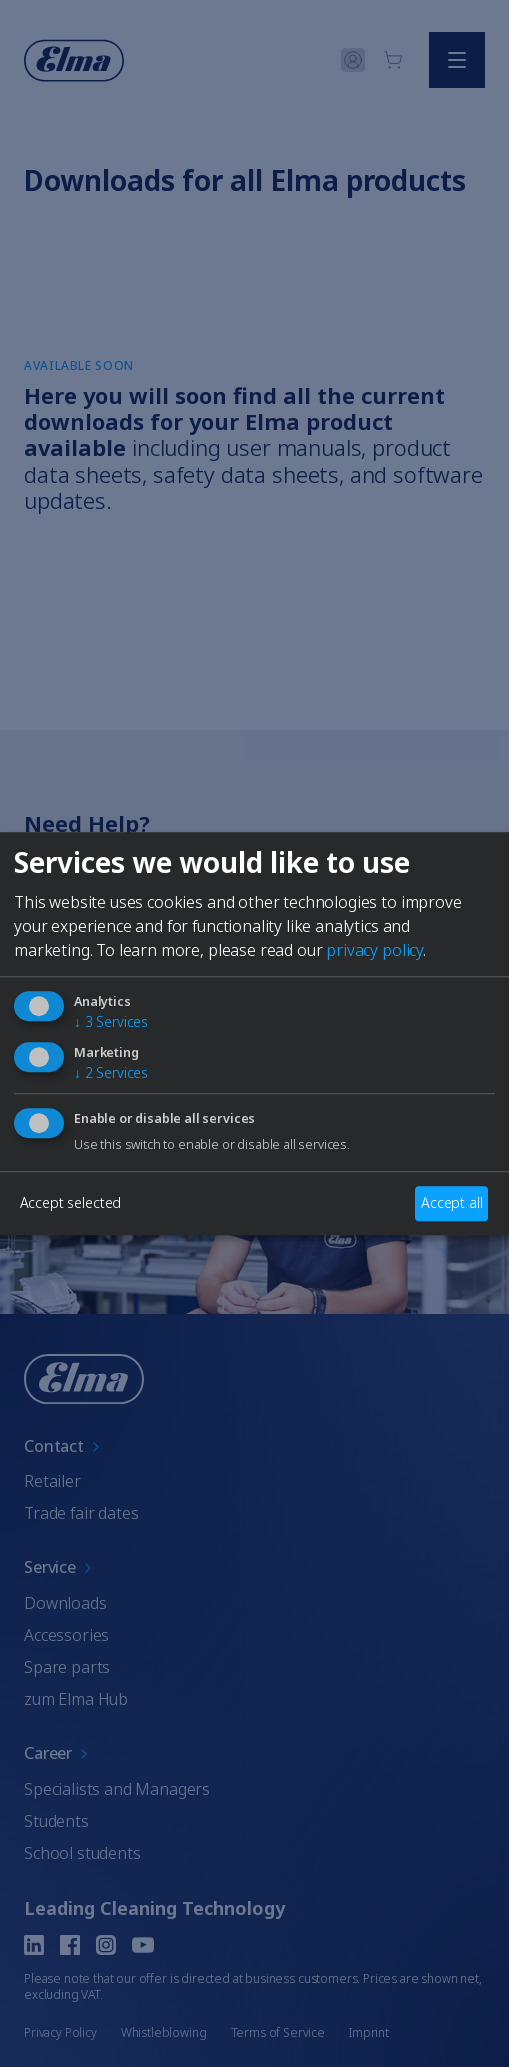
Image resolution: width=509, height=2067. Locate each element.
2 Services (111, 1072)
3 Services (111, 1022)
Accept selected (71, 1203)
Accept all (451, 1203)
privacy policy (374, 951)
